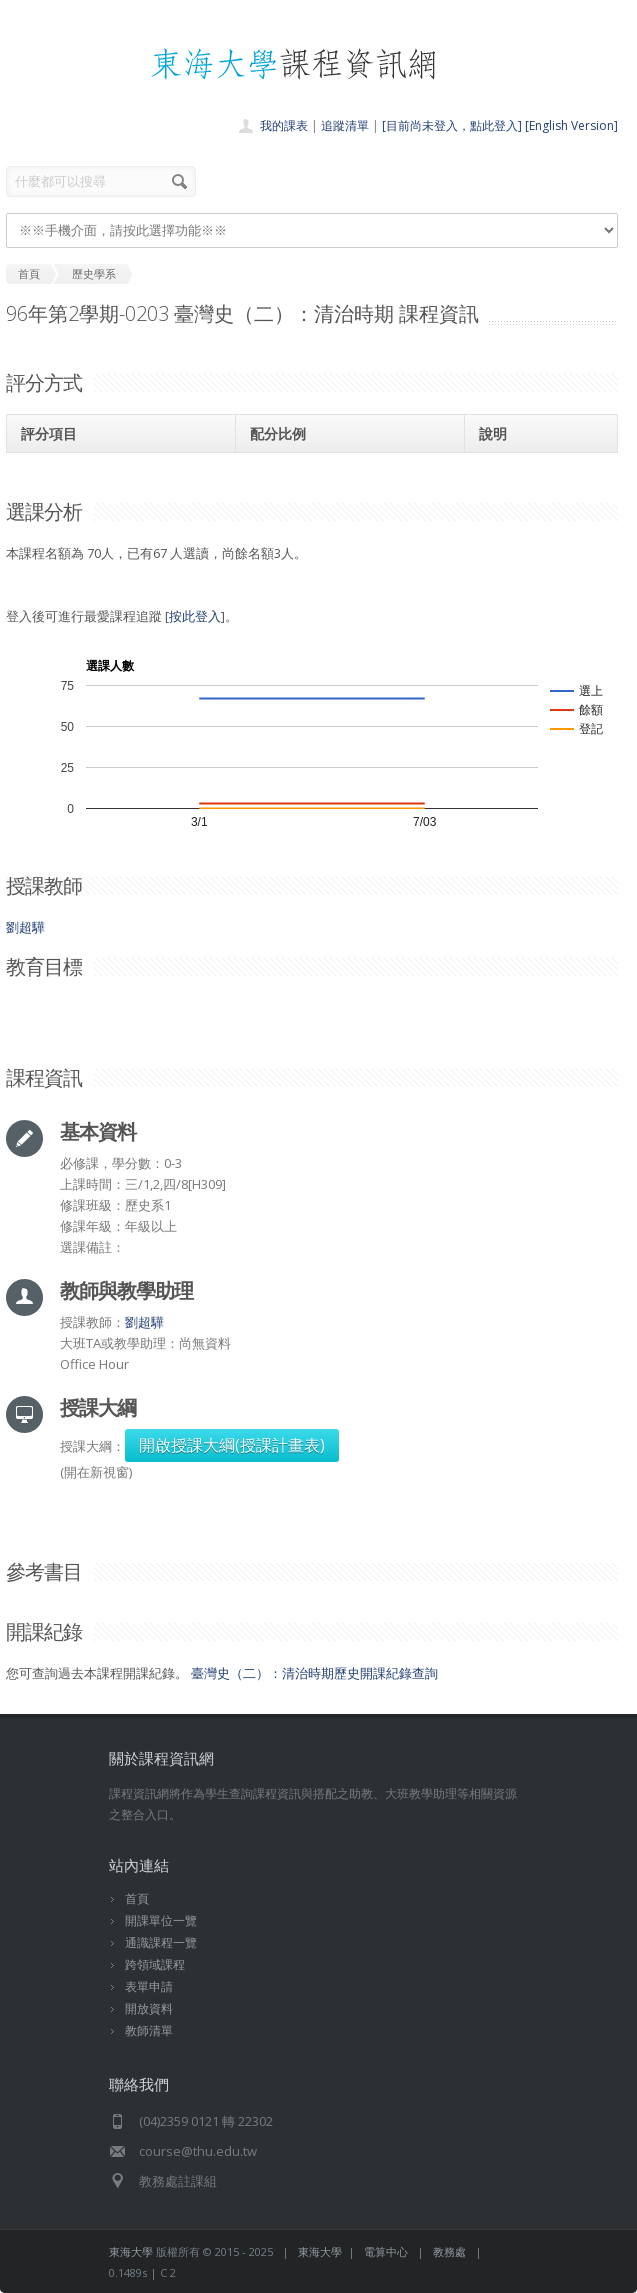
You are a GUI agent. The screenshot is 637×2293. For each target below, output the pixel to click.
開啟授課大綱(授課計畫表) (232, 1445)
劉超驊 (25, 927)
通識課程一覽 (161, 1942)
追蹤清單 (345, 125)
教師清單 (149, 2030)
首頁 (137, 1898)
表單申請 (149, 1986)
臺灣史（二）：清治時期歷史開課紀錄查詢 (314, 1673)
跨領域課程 (155, 1964)
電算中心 (386, 2251)
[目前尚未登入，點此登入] (452, 125)
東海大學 (131, 2251)
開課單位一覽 (161, 1920)
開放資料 (149, 2008)
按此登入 (195, 616)
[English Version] (571, 125)
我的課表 (284, 125)
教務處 (449, 2251)
